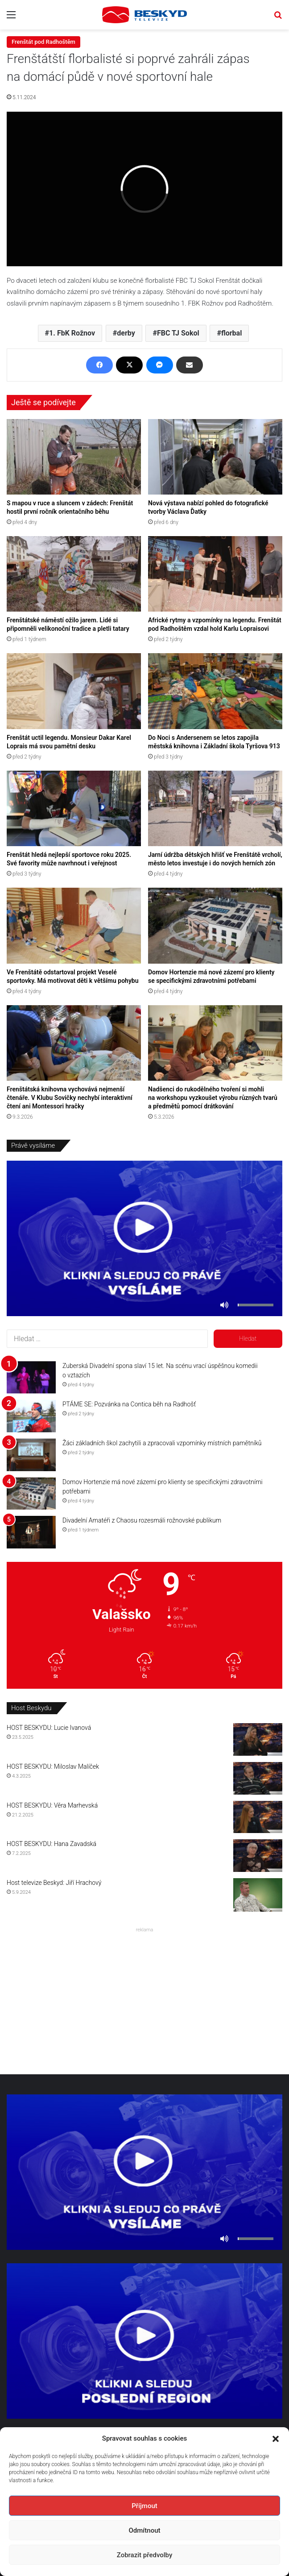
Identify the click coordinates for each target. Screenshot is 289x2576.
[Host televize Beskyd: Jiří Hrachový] (257, 1895)
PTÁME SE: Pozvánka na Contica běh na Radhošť (129, 1404)
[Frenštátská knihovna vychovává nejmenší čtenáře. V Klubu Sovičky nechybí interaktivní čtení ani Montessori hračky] (74, 1043)
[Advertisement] (144, 1998)
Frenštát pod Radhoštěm (43, 41)
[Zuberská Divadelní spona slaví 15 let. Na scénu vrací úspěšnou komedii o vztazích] (31, 1377)
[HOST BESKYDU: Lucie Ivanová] (257, 1739)
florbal (231, 333)
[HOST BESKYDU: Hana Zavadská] (257, 1855)
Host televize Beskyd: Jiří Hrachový (54, 1882)
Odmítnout (145, 2530)
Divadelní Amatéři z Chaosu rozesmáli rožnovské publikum (141, 1520)
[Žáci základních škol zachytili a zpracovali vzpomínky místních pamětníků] (31, 1455)
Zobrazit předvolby (145, 2555)
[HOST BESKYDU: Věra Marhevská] (257, 1817)
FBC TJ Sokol (178, 333)
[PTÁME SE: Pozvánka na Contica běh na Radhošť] (31, 1416)
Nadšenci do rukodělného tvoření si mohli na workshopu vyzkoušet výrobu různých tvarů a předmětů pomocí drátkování (212, 1098)
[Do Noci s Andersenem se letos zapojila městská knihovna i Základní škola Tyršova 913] (215, 691)
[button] (275, 2438)
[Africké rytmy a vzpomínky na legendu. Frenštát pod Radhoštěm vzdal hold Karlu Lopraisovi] (215, 574)
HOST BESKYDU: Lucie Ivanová (49, 1727)
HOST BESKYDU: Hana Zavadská (51, 1843)
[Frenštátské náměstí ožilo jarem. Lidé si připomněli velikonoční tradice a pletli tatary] (74, 574)
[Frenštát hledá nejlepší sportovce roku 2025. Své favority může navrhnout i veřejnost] (74, 808)
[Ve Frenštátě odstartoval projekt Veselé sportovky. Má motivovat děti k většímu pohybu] (74, 925)
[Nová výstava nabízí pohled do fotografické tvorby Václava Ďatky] (215, 457)
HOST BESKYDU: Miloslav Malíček (53, 1766)
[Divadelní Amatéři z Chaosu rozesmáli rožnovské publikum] (31, 1532)
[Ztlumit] (224, 1305)
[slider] (255, 1305)
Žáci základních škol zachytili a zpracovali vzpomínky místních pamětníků (161, 1443)
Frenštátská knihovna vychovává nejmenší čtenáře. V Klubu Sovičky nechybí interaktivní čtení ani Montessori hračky (69, 1098)
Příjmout (144, 2506)
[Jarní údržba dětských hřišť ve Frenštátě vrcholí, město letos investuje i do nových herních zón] (215, 808)
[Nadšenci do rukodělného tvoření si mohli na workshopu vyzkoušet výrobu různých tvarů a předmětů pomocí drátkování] (215, 1043)
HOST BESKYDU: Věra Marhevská (52, 1805)
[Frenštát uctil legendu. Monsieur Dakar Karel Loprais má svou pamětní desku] (74, 691)
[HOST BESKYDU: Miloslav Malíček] (257, 1778)
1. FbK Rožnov (72, 333)
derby (126, 333)
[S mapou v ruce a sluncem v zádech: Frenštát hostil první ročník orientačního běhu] (74, 457)
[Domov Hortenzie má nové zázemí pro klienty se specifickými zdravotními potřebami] (215, 925)
